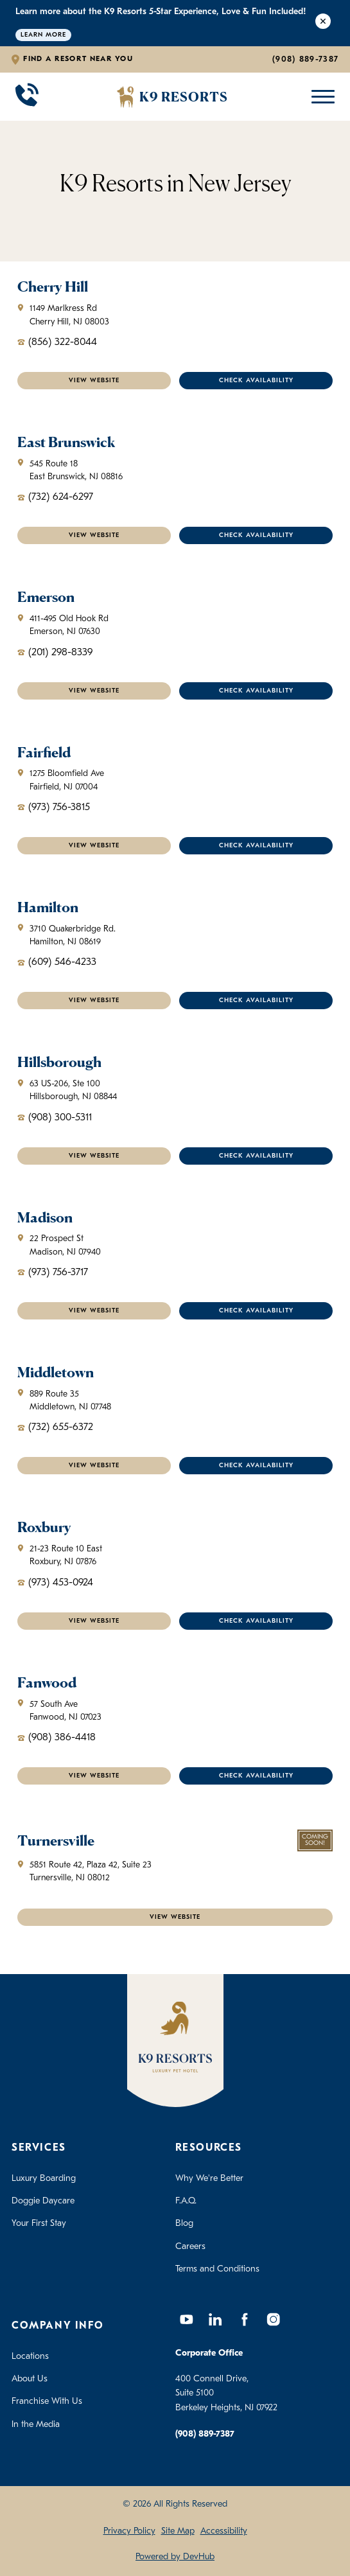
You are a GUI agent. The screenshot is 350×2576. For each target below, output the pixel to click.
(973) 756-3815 (53, 807)
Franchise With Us (47, 2401)
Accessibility (223, 2531)
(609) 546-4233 (56, 962)
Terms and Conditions (217, 2269)
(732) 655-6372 (55, 1427)
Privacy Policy (129, 2531)
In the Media (36, 2425)
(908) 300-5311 (54, 1118)
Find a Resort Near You (78, 59)
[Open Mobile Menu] (320, 96)
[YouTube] (186, 2319)
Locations (30, 2356)
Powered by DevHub (175, 2557)
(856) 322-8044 (57, 342)
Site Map (178, 2531)
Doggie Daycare (43, 2201)
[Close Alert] (323, 23)
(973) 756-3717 (52, 1272)
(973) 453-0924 (55, 1583)
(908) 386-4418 (56, 1738)
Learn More (43, 35)
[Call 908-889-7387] (27, 97)
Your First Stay (39, 2223)
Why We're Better (209, 2178)
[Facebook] (244, 2319)
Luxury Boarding (44, 2178)
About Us (30, 2379)
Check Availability (256, 380)
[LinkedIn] (215, 2319)
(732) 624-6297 (55, 497)
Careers (190, 2247)
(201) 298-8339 (54, 653)
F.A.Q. (186, 2201)
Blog (184, 2223)
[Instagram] (273, 2319)
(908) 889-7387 (305, 59)
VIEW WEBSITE (94, 380)
